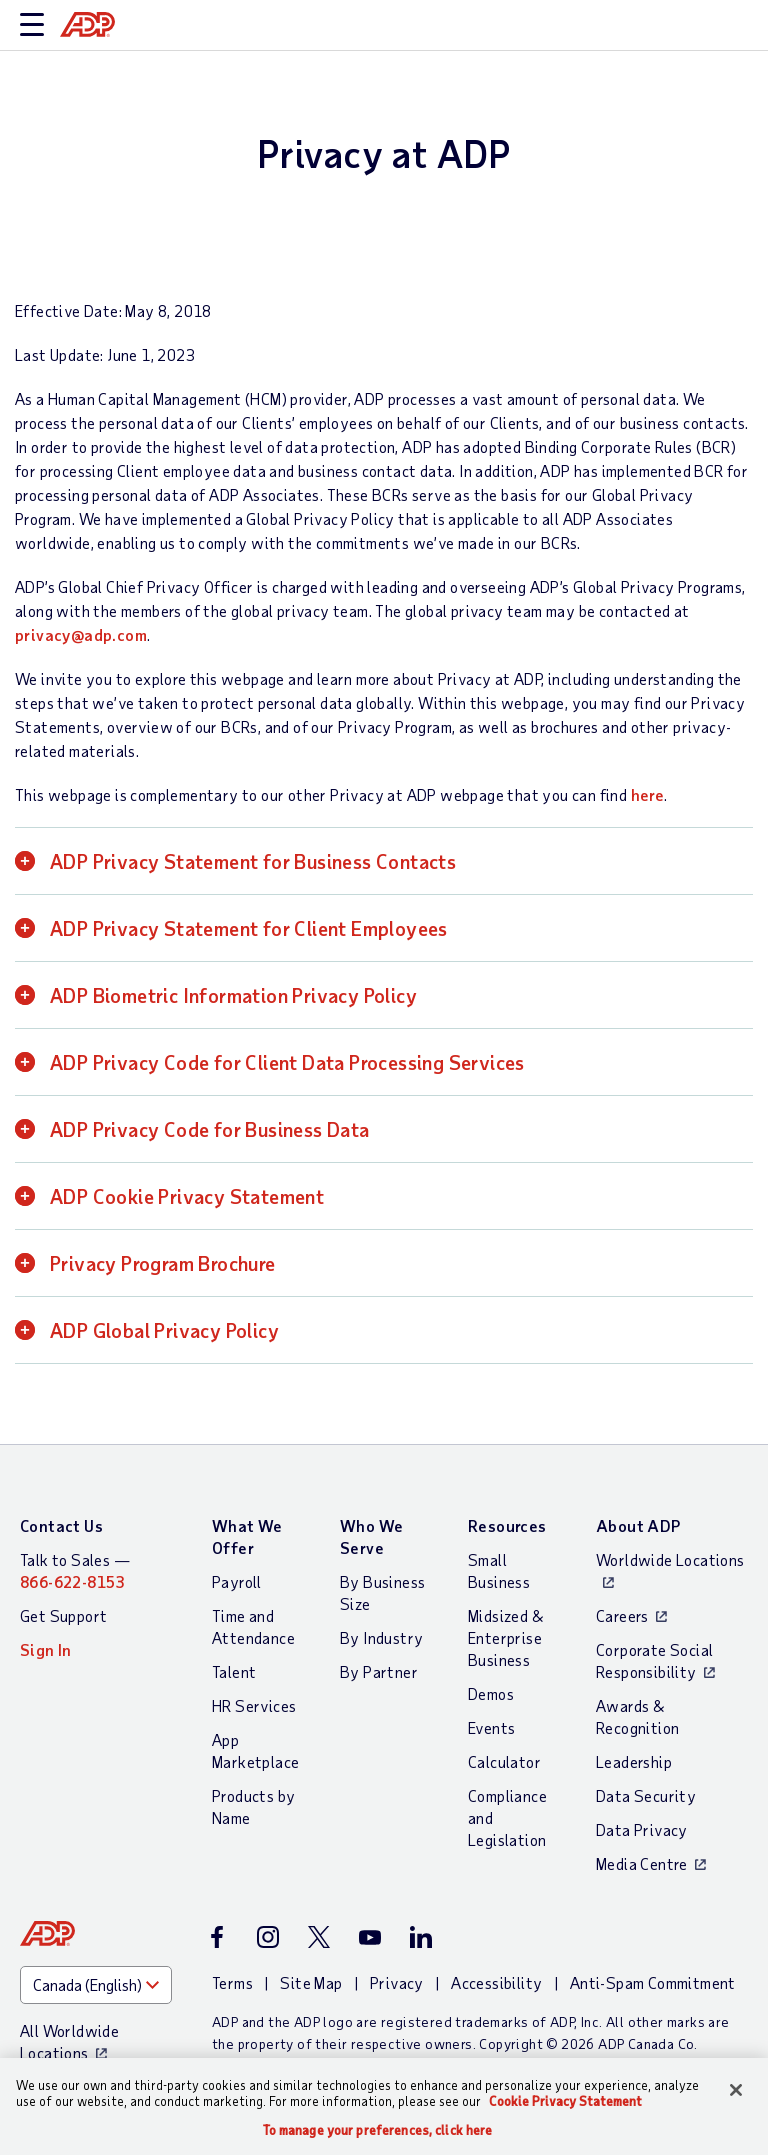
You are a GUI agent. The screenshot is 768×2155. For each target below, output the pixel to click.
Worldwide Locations (670, 1559)
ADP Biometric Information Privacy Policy (233, 995)
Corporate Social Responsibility (654, 1660)
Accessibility (496, 1982)
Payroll (237, 1581)
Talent (234, 1671)
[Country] (96, 1985)
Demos (491, 1693)
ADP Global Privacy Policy (164, 1330)
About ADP (638, 1525)
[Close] (736, 2090)
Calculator (504, 1761)
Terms (232, 1982)
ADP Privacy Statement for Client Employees (249, 928)
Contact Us (61, 1525)
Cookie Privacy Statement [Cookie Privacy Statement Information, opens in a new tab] (565, 2101)
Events (491, 1727)
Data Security (646, 1795)
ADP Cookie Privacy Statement (187, 1196)
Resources (507, 1525)
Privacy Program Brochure (163, 1263)
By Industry (381, 1637)
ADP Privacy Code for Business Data (210, 1129)
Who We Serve (371, 1536)
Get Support (63, 1615)
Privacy (397, 1982)
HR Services (254, 1705)
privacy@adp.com (81, 634)
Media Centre (642, 1863)
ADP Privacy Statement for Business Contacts (253, 861)
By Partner (379, 1671)
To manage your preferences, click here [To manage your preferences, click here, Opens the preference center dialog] (378, 2130)
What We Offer (247, 1536)
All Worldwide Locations (69, 2041)
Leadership (634, 1761)
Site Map (311, 1982)
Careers (622, 1615)
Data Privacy (642, 1829)
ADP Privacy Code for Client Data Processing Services (287, 1062)
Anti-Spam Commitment (653, 1982)
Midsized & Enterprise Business (505, 1637)
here (648, 794)
